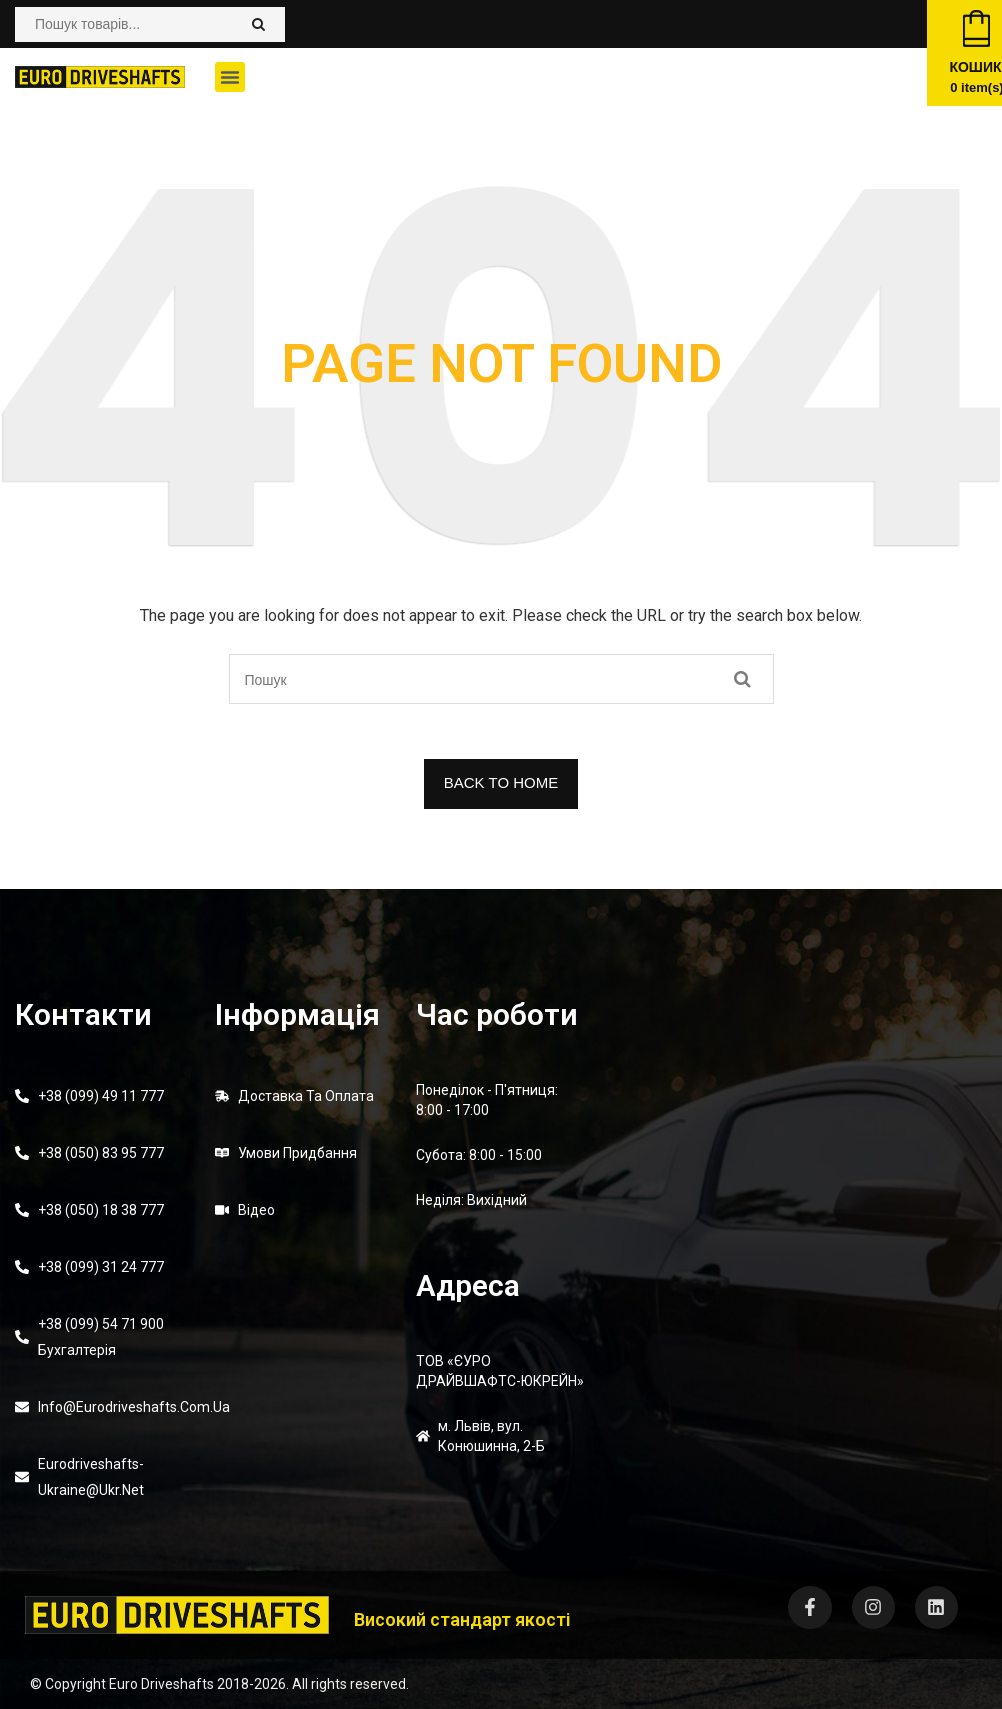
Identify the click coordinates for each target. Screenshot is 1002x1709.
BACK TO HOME (501, 782)
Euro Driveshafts (161, 1684)
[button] (230, 77)
